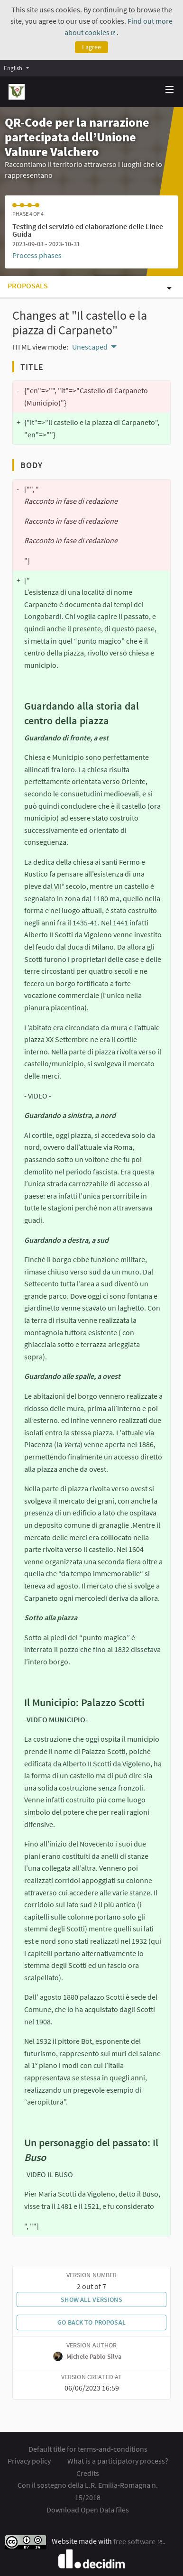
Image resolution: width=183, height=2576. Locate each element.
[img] (169, 89)
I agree (91, 47)
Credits (87, 2473)
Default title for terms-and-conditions (87, 2449)
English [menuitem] (13, 68)
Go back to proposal (91, 2322)
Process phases (37, 255)
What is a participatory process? (117, 2460)
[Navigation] (169, 90)
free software (138, 2541)
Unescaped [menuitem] (90, 347)
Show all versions (91, 2299)
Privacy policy (29, 2460)
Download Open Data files (87, 2509)
